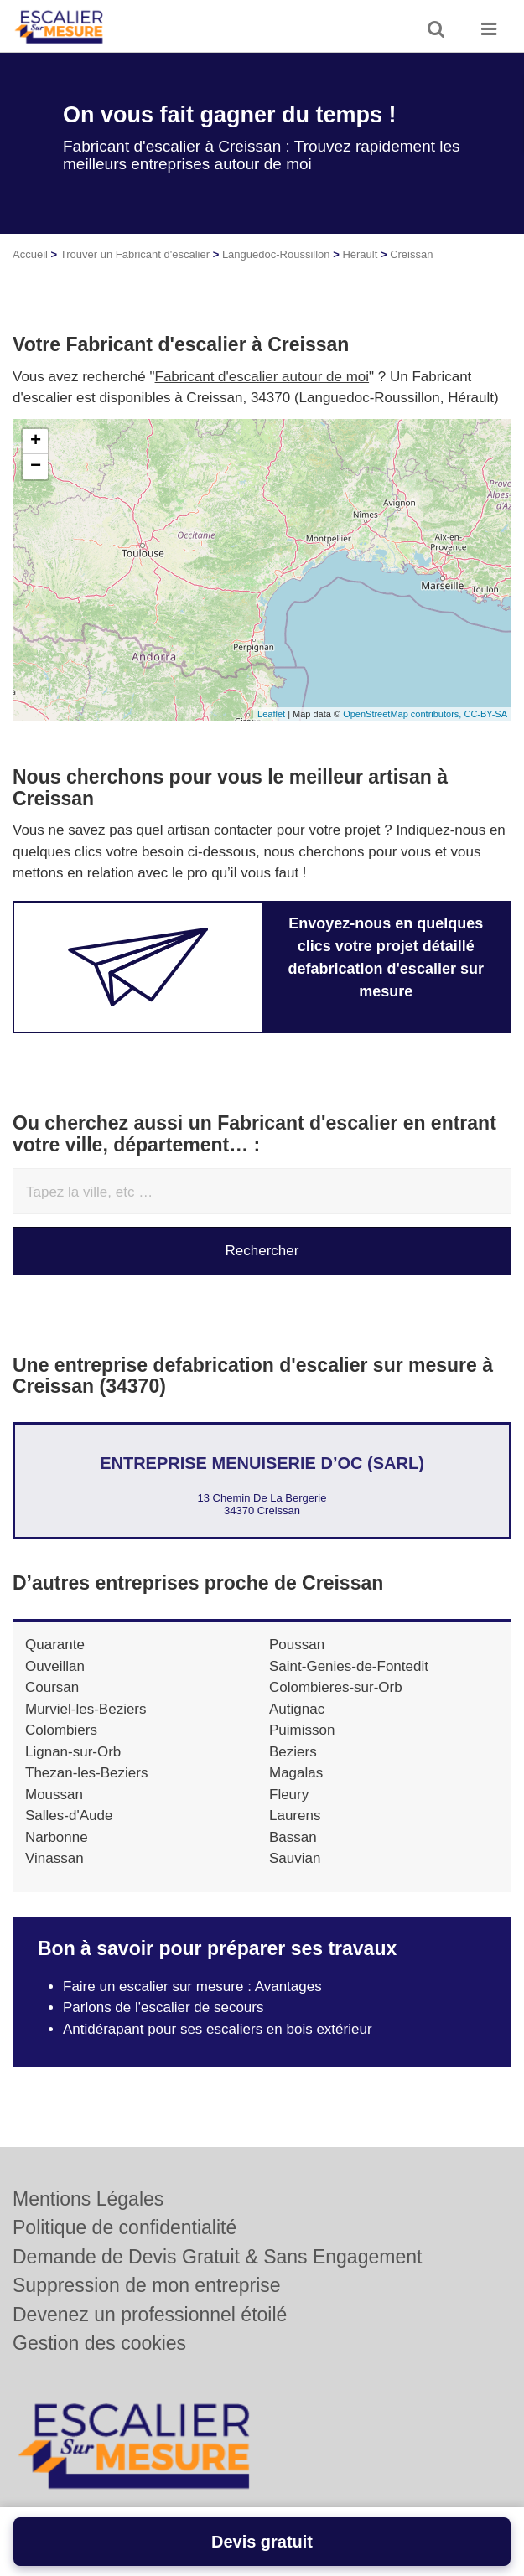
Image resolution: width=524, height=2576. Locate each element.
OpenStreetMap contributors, (403, 714)
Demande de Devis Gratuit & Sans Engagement (217, 2257)
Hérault (359, 254)
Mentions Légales (88, 2199)
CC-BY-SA (485, 714)
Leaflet (271, 714)
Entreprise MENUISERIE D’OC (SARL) (262, 1463)
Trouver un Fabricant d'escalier (135, 254)
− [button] (35, 466)
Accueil (30, 254)
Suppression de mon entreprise (147, 2285)
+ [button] (35, 441)
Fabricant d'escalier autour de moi (262, 377)
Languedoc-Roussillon (276, 254)
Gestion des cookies (99, 2343)
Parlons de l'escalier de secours (163, 2007)
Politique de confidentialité (124, 2227)
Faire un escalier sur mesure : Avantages (192, 1986)
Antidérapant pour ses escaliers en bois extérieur (217, 2029)
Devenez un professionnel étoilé (150, 2314)
